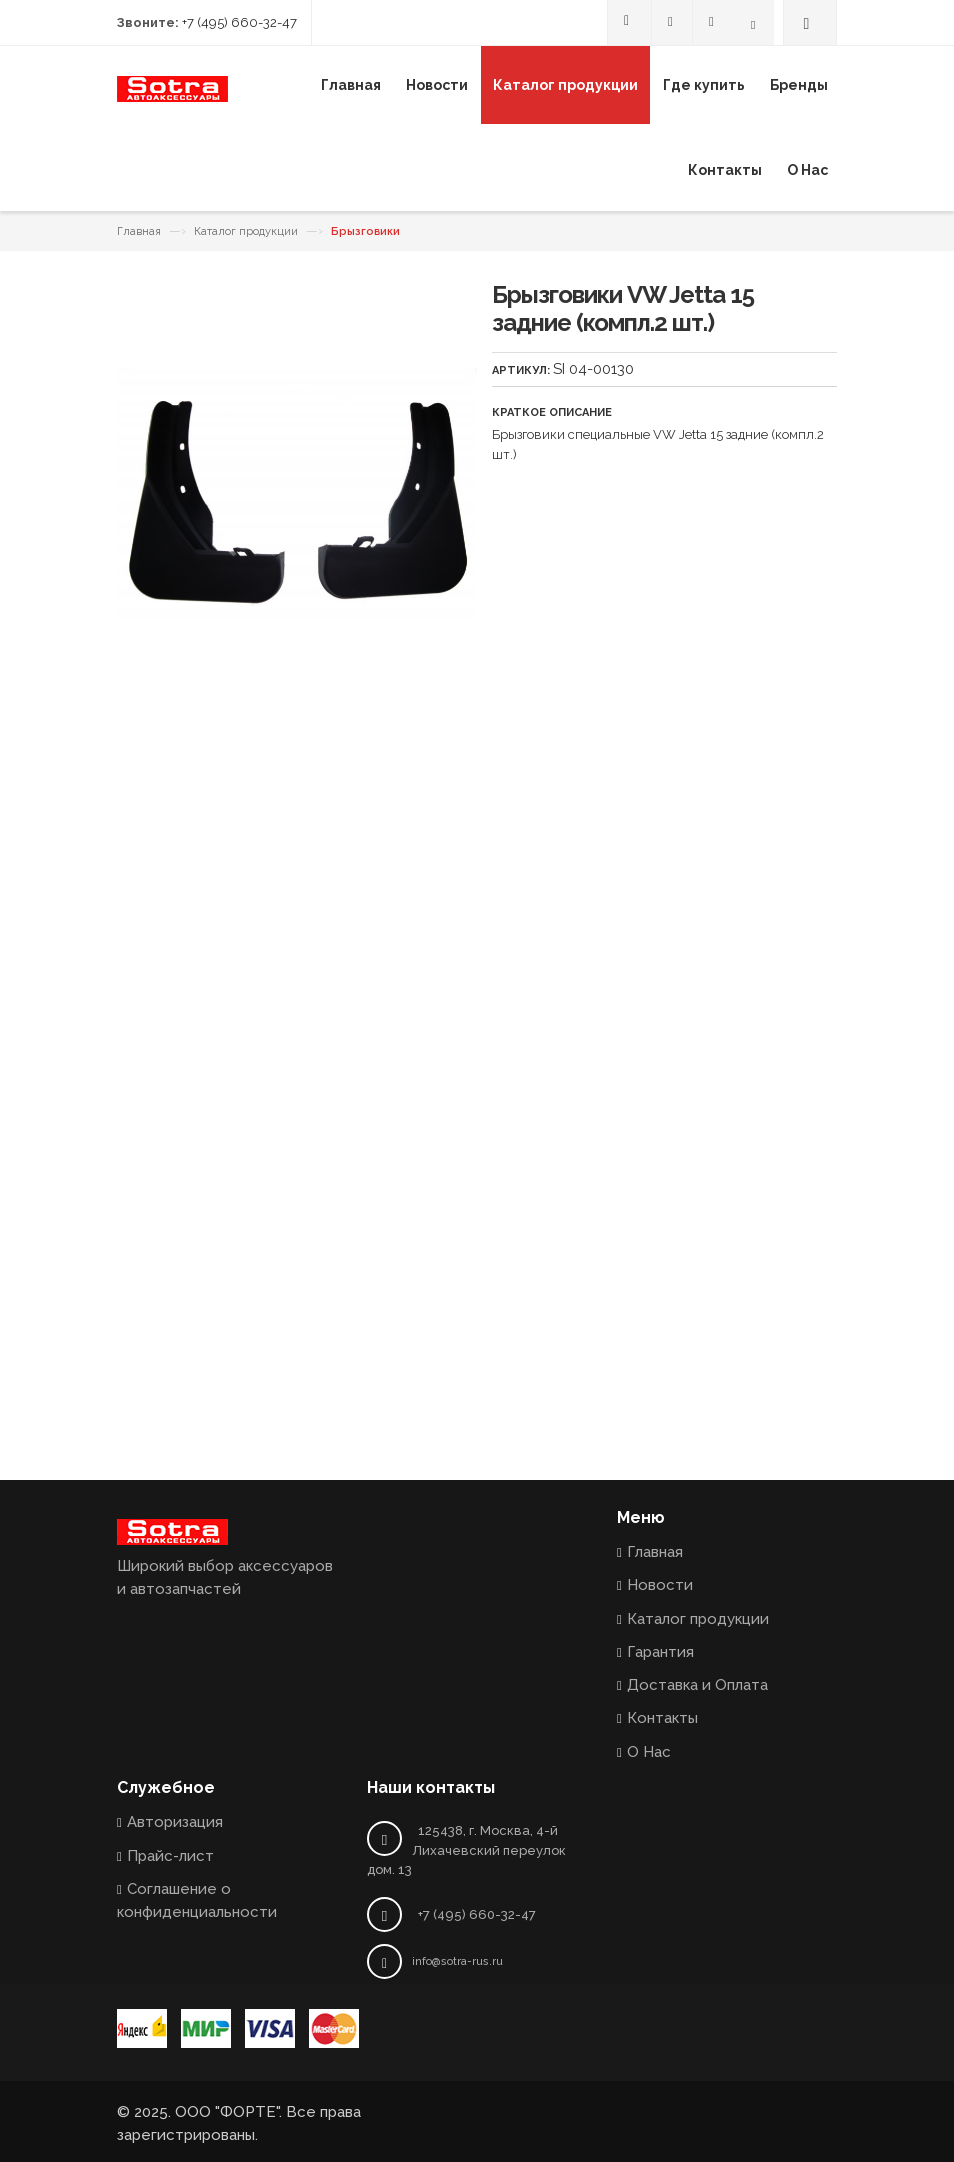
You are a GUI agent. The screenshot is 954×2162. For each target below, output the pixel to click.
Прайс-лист (170, 1856)
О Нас (649, 1752)
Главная (139, 231)
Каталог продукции (246, 231)
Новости (660, 1585)
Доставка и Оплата (697, 1685)
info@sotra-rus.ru (457, 1961)
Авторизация (175, 1822)
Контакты (662, 1718)
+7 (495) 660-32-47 (239, 22)
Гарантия (660, 1652)
